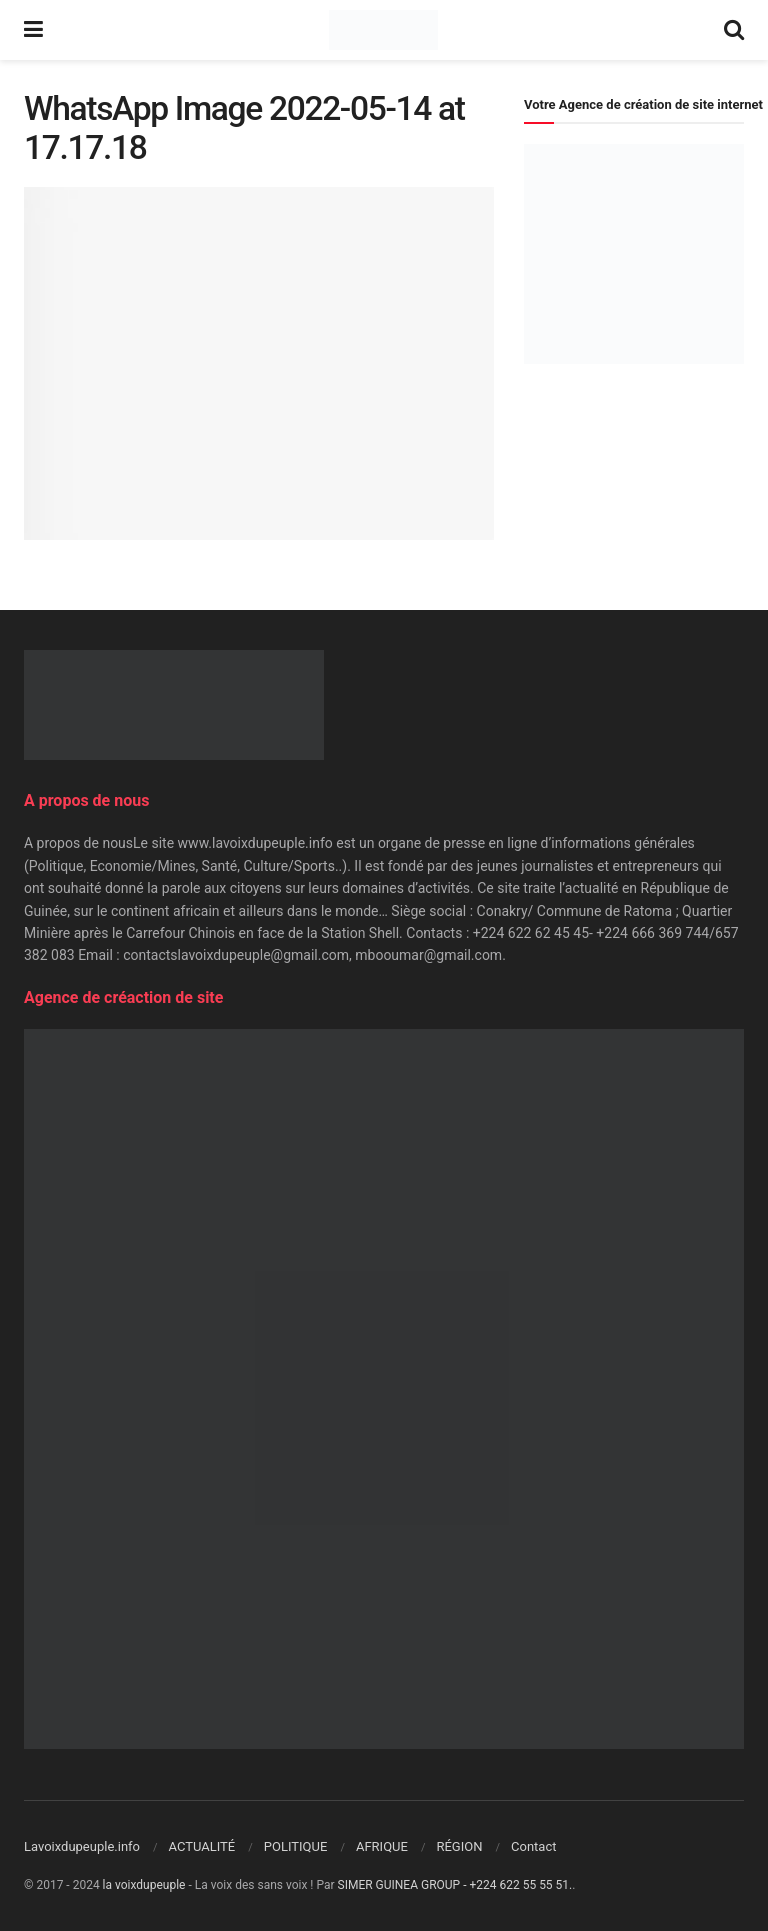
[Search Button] (734, 30)
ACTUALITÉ (202, 1846)
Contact (533, 1846)
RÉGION (459, 1846)
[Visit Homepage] (383, 30)
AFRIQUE (382, 1846)
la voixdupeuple (144, 1885)
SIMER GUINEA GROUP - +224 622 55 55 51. (455, 1885)
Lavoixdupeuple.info (82, 1846)
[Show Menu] (33, 30)
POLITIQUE (296, 1846)
